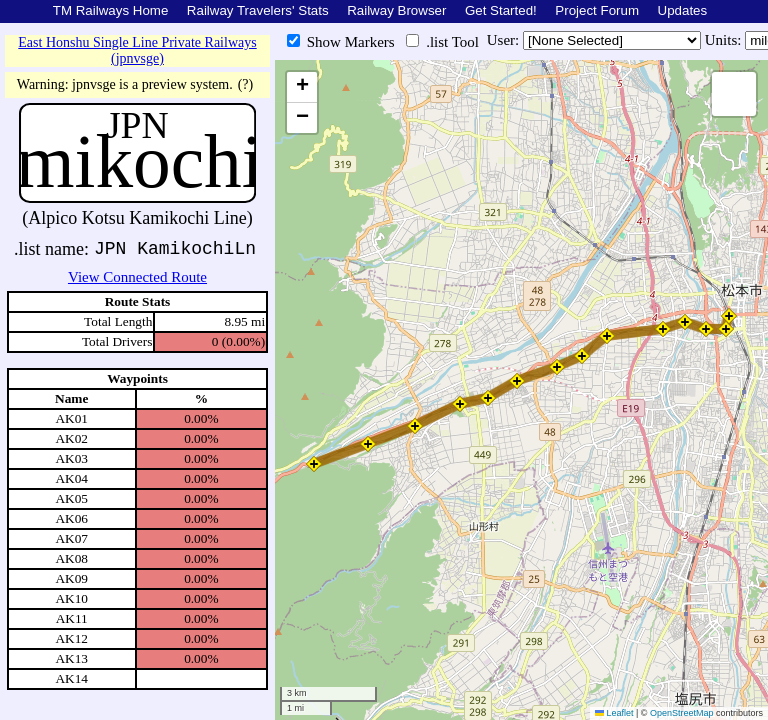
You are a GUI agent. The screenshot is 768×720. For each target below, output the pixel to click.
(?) (246, 84)
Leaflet (614, 713)
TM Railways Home (111, 10)
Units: (725, 40)
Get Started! (501, 10)
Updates (683, 10)
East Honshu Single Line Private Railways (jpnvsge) (137, 50)
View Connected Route (137, 277)
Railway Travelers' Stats (258, 10)
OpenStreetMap (682, 713)
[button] (729, 316)
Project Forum (597, 10)
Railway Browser (396, 10)
